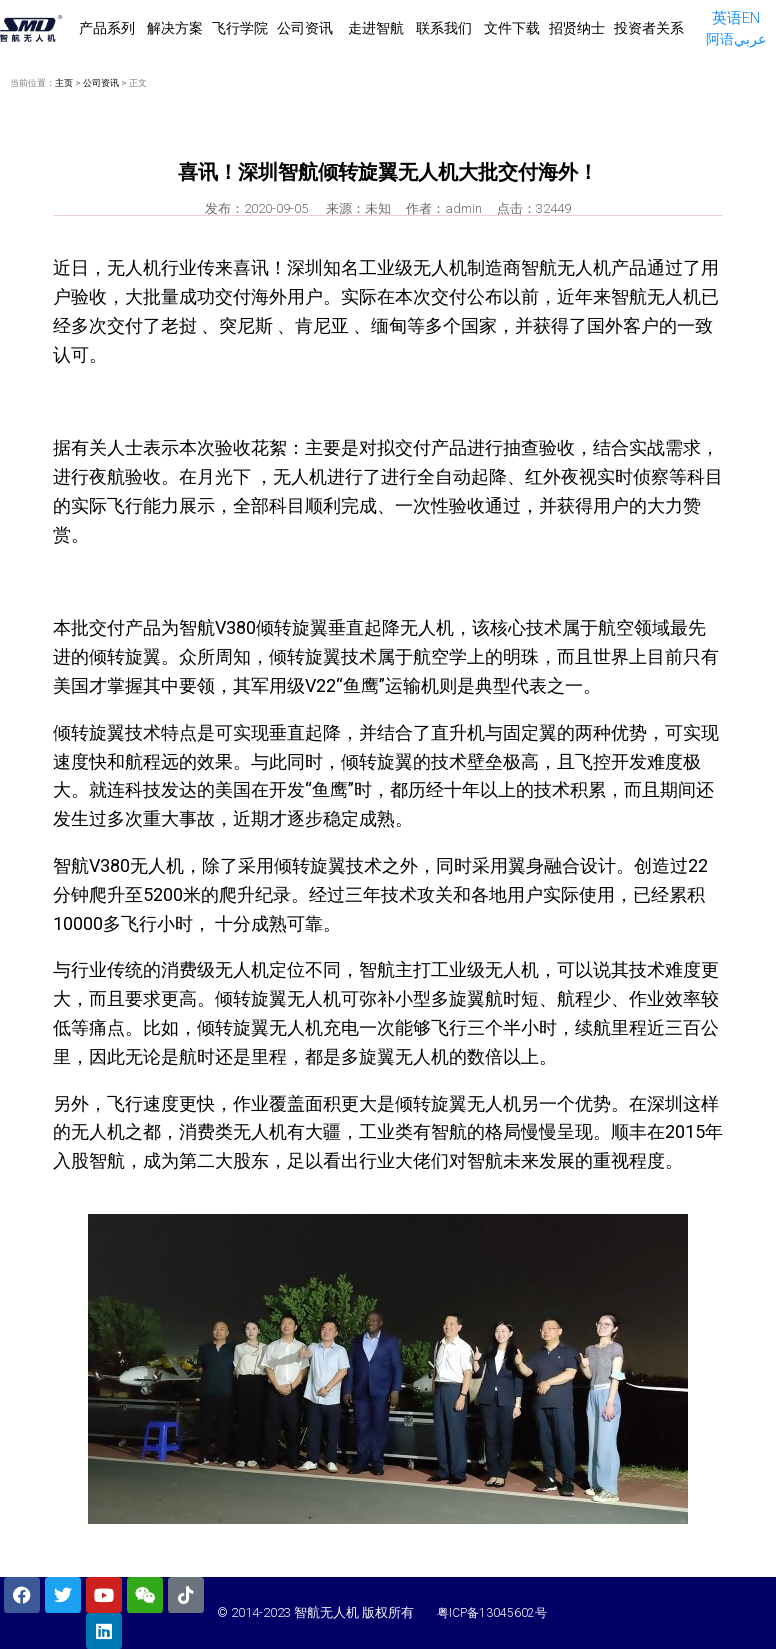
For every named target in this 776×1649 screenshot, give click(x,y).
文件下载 (512, 28)
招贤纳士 (577, 28)
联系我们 (444, 28)
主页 (64, 83)
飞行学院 (240, 28)
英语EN (736, 18)
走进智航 (376, 28)
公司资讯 (306, 28)
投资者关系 (649, 28)
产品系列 (108, 28)
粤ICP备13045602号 (492, 1613)
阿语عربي (736, 39)
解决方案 (175, 28)
